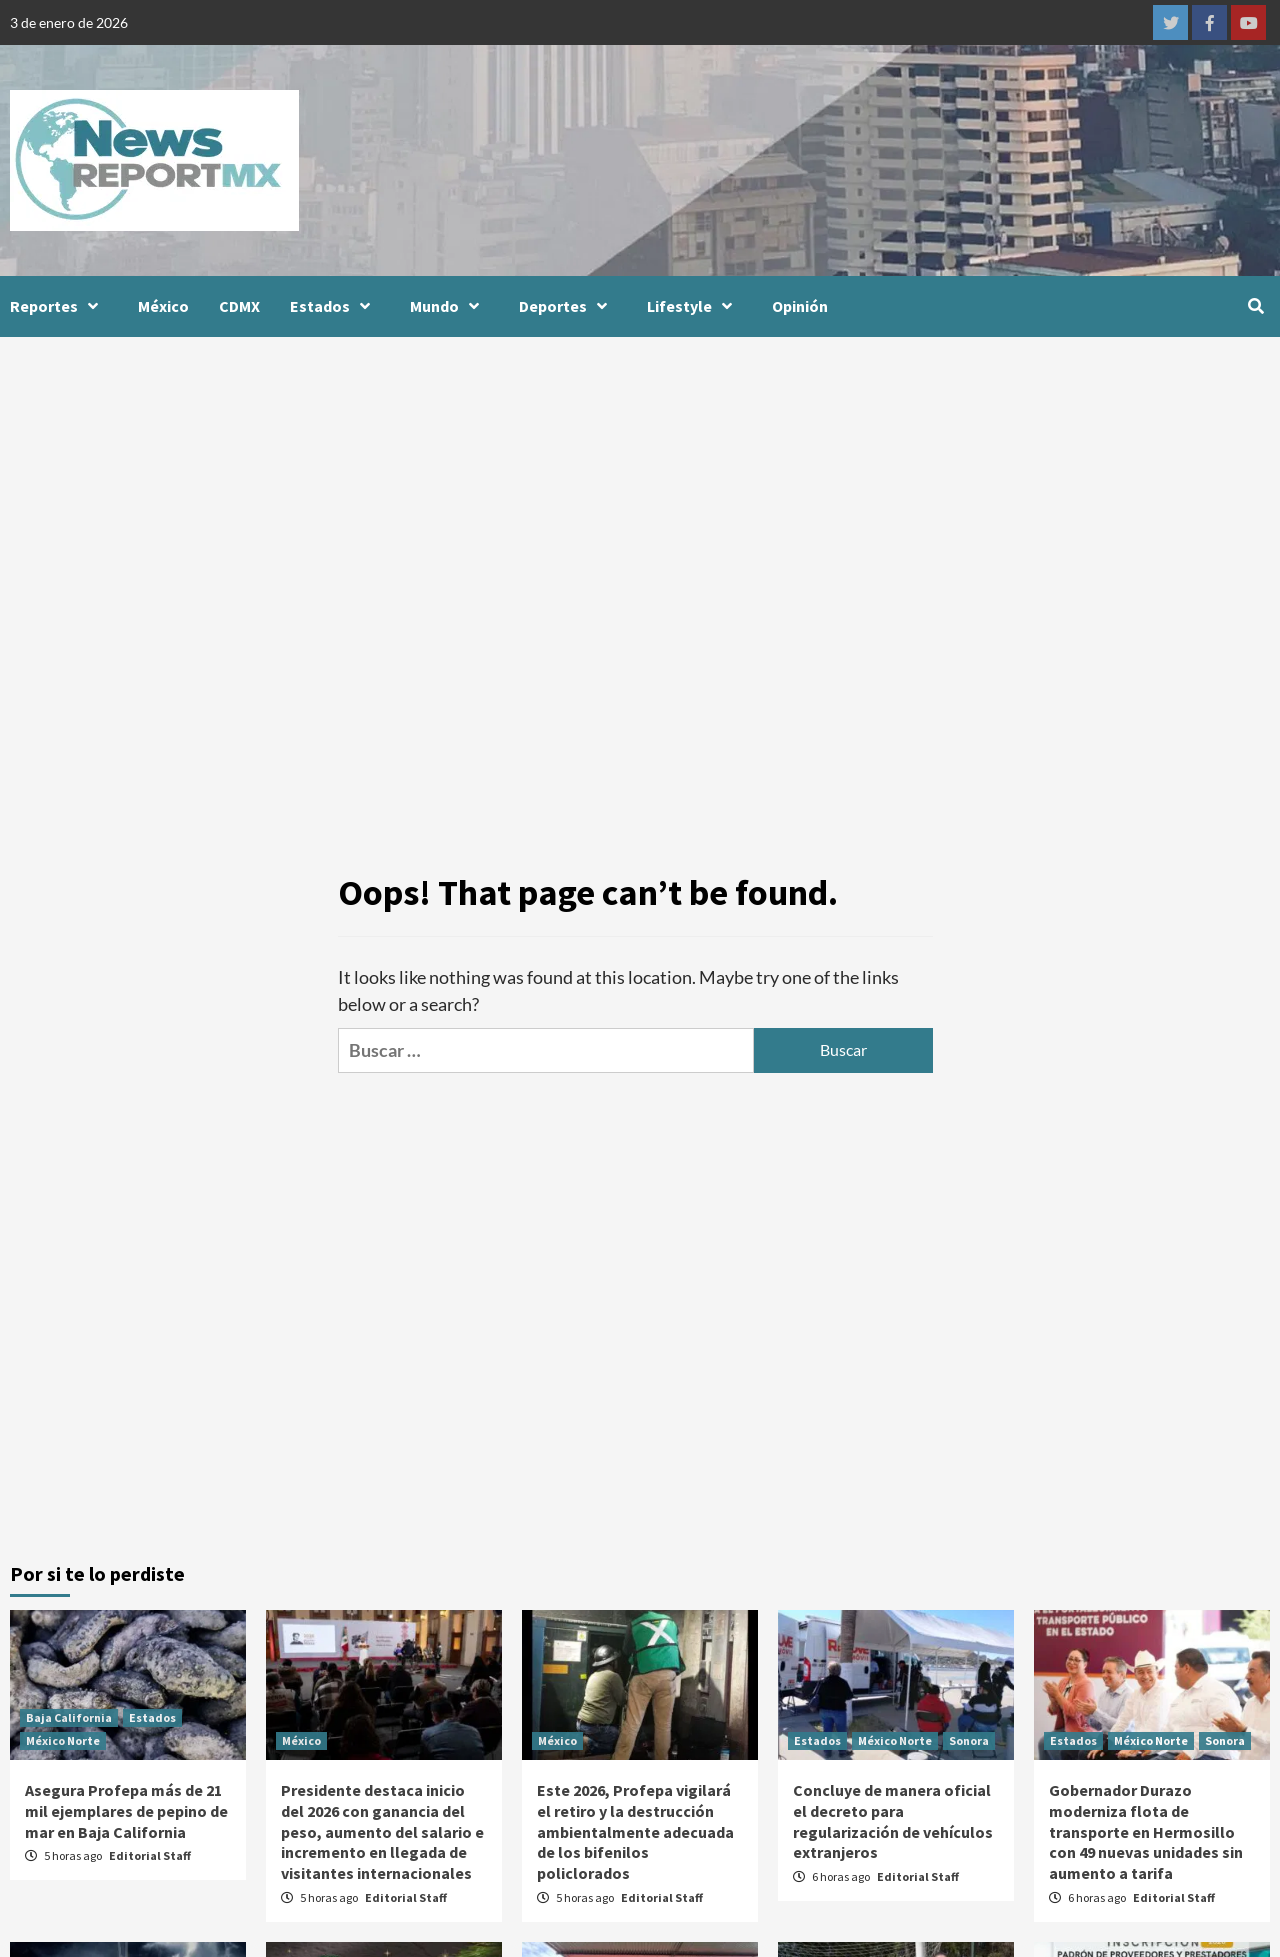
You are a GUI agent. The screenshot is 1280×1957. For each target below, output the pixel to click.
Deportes (568, 306)
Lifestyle (694, 306)
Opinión (800, 306)
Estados (335, 306)
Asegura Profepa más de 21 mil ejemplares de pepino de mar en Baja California (126, 1811)
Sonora (969, 1740)
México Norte (63, 1740)
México (163, 306)
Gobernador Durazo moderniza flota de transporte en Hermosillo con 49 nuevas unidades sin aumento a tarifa (1146, 1831)
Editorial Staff (150, 1855)
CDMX (239, 306)
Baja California (69, 1717)
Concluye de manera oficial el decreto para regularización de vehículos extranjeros (893, 1821)
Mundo (449, 306)
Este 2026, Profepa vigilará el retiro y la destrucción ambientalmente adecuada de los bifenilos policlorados (635, 1831)
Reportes (59, 306)
